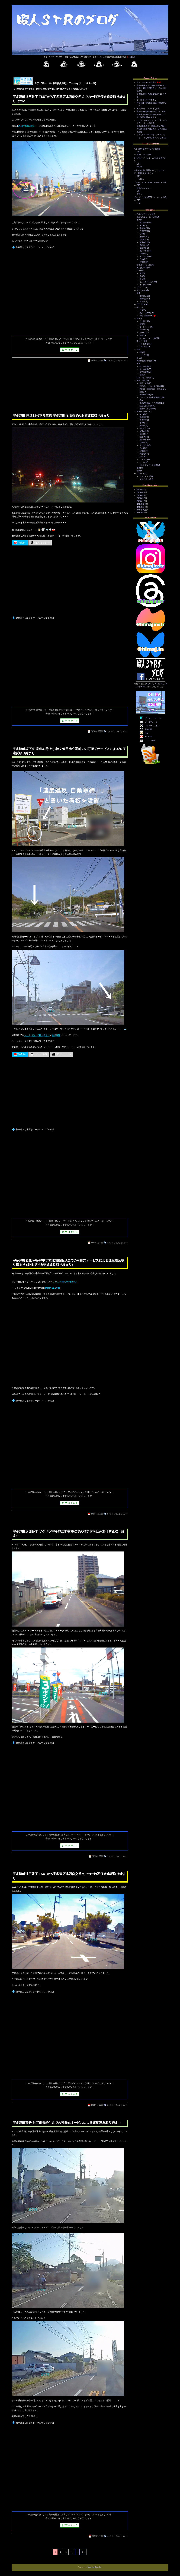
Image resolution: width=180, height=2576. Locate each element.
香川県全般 (144, 223)
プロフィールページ (153, 718)
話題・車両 (144, 383)
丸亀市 (142, 254)
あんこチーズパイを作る (146, 82)
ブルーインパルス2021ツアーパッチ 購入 (150, 197)
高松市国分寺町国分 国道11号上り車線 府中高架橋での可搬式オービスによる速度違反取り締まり (151, 114)
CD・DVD (141, 304)
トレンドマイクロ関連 (148, 465)
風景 (141, 273)
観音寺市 (143, 231)
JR (141, 352)
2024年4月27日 (97, 1243)
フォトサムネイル (152, 726)
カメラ (142, 302)
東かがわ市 (144, 251)
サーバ (142, 462)
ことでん (143, 355)
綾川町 (142, 225)
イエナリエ (144, 285)
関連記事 (132, 57)
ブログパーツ (145, 479)
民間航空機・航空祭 (145, 361)
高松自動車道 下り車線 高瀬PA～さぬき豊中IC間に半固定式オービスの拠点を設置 (152, 88)
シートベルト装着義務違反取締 (152, 397)
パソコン (143, 459)
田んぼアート (142, 268)
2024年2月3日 (97, 1856)
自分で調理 (144, 316)
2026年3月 (141, 495)
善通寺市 (143, 242)
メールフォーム (151, 722)
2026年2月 (141, 498)
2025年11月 (141, 507)
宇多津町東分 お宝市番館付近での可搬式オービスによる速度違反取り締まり (67, 2122)
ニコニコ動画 (39, 1054)
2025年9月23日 (97, 361)
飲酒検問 (56, 1035)
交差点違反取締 (146, 406)
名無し (139, 194)
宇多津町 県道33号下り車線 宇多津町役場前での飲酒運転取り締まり (61, 415)
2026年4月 (141, 492)
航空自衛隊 (144, 372)
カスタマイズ (145, 476)
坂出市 (142, 237)
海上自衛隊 (144, 369)
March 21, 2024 (52, 1288)
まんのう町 (144, 256)
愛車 (138, 468)
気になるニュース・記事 (146, 217)
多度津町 (143, 248)
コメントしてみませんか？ (117, 361)
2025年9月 (141, 513)
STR (138, 152)
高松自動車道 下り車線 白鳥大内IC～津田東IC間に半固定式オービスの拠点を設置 (152, 129)
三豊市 (142, 262)
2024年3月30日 (97, 1514)
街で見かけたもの (144, 265)
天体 (141, 276)
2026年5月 (141, 489)
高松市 (142, 245)
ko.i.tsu (139, 167)
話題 (141, 335)
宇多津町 (143, 228)
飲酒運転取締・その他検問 (150, 403)
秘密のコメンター (144, 155)
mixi (146, 733)
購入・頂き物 (145, 313)
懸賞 (141, 324)
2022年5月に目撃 (26, 126)
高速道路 (143, 454)
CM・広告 (144, 347)
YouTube (19, 542)
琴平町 (142, 234)
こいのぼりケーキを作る (146, 100)
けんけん (140, 179)
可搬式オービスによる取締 (150, 386)
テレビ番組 (144, 344)
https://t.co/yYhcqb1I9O (65, 1282)
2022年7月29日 (97, 2105)
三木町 (142, 259)
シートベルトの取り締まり (37, 1035)
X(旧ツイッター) (40, 542)
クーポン (143, 330)
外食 (141, 310)
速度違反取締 (145, 395)
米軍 (141, 375)
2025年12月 (141, 504)
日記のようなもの (144, 214)
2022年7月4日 (97, 2536)
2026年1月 (141, 501)
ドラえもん (141, 290)
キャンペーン (145, 327)
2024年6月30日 (97, 731)
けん (138, 203)
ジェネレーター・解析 (148, 338)
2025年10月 (141, 510)
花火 (141, 279)
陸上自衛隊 (144, 366)
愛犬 (138, 471)
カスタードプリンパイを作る (148, 109)
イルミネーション (147, 282)
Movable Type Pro (95, 2567)
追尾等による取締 (147, 409)
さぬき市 (143, 239)
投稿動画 (148, 729)
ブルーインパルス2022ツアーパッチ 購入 (150, 182)
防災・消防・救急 (144, 378)
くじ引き (143, 321)
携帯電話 (143, 299)
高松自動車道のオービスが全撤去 (147, 149)
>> (83, 2552)
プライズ (140, 287)
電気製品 (143, 296)
